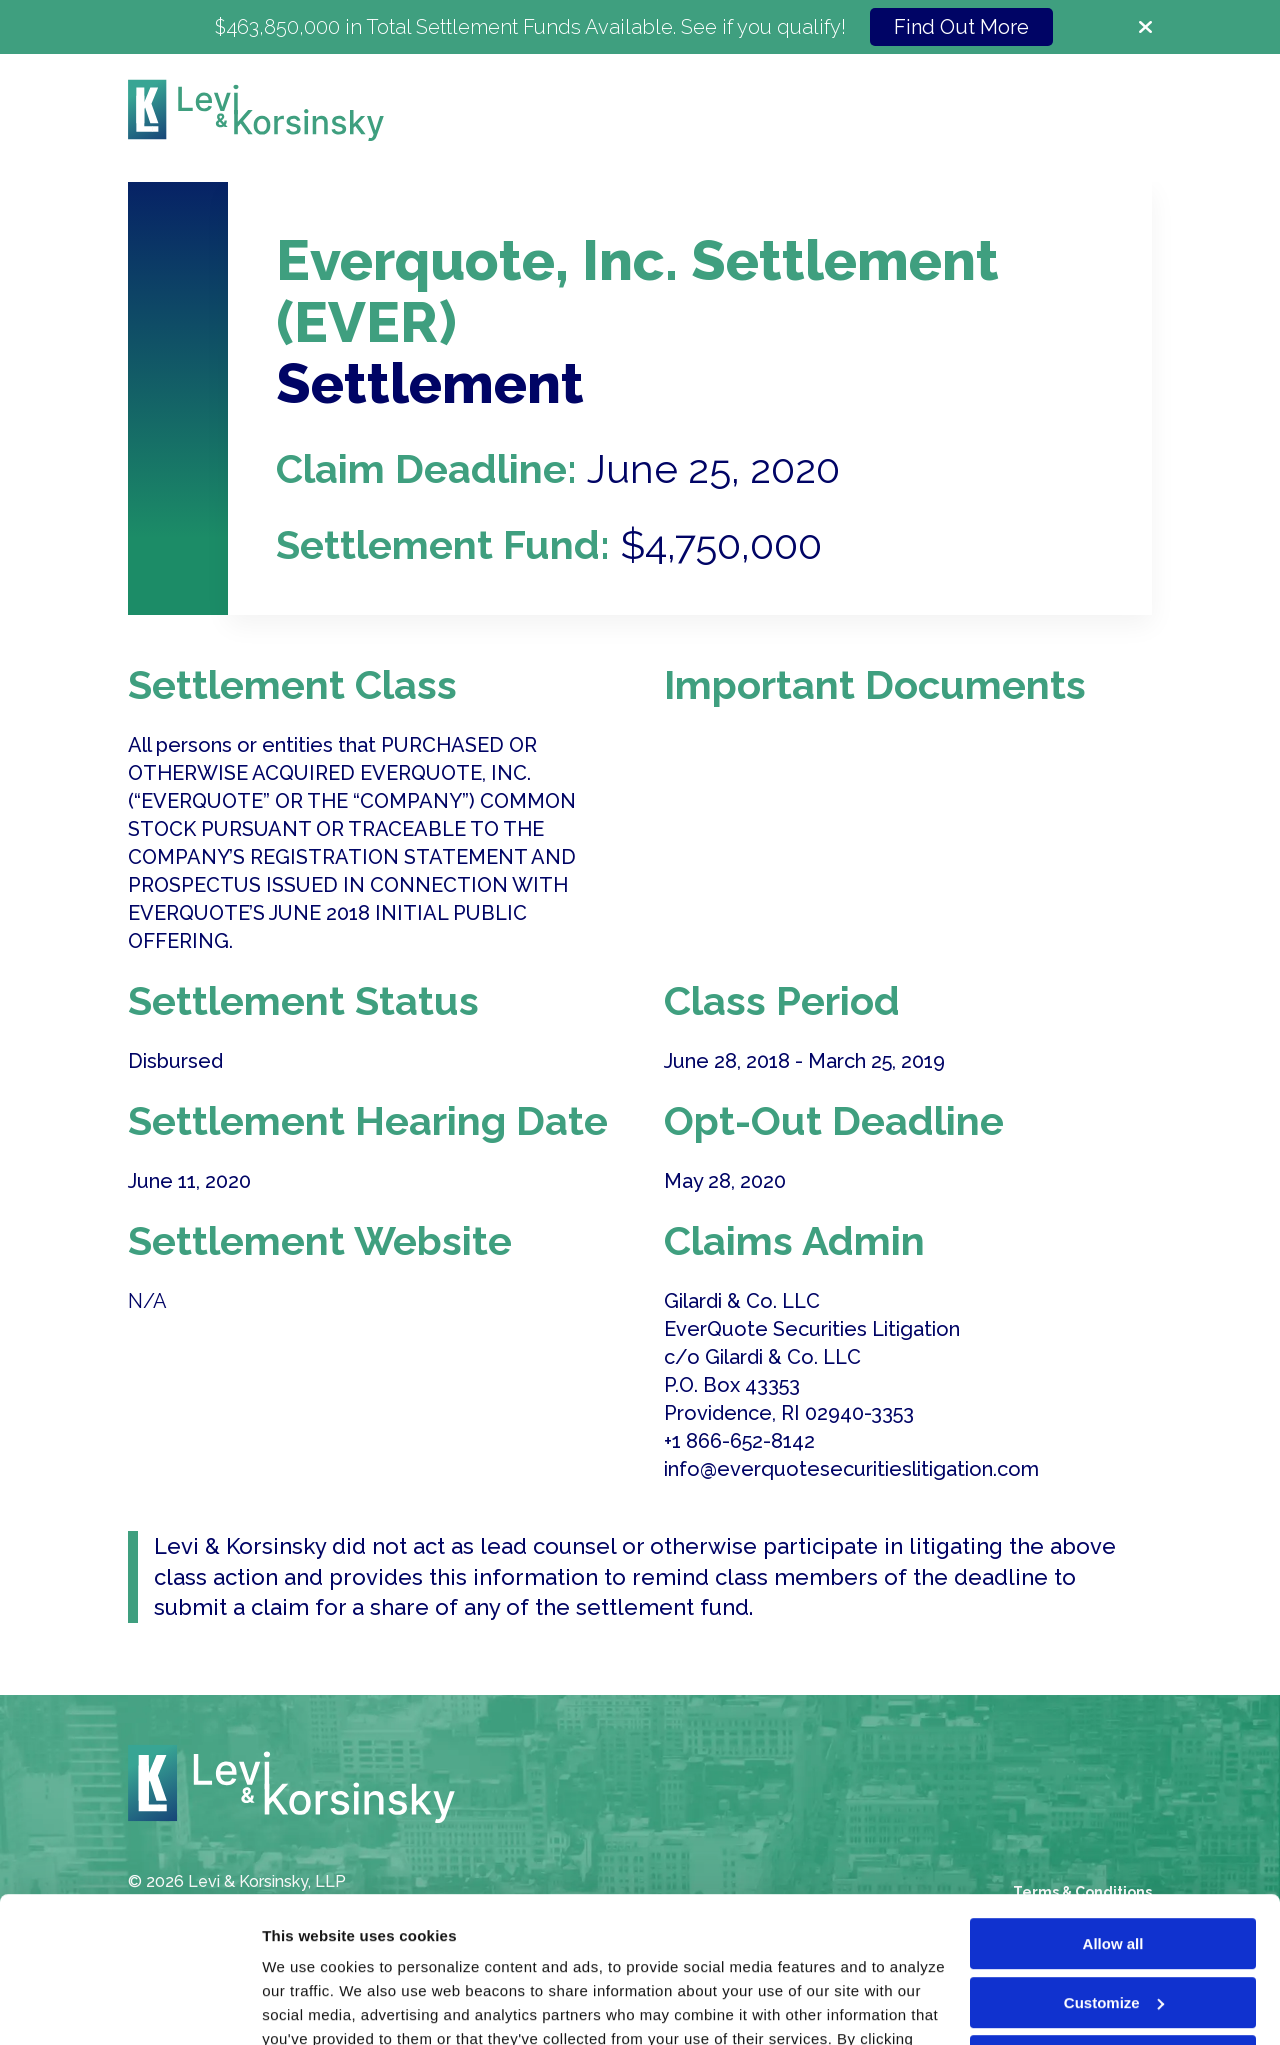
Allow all (1113, 1807)
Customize (1114, 1865)
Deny (1113, 1924)
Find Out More (961, 27)
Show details (308, 2005)
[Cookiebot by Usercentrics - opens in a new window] (129, 2006)
